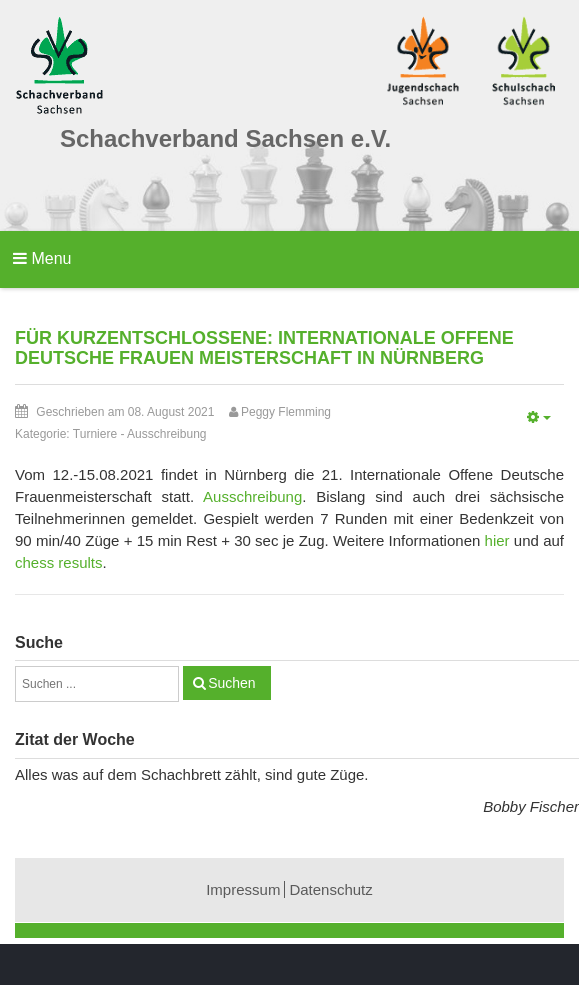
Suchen (231, 683)
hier (497, 540)
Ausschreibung (166, 434)
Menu (42, 258)
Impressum (243, 889)
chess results (59, 562)
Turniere (95, 434)
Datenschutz (330, 889)
